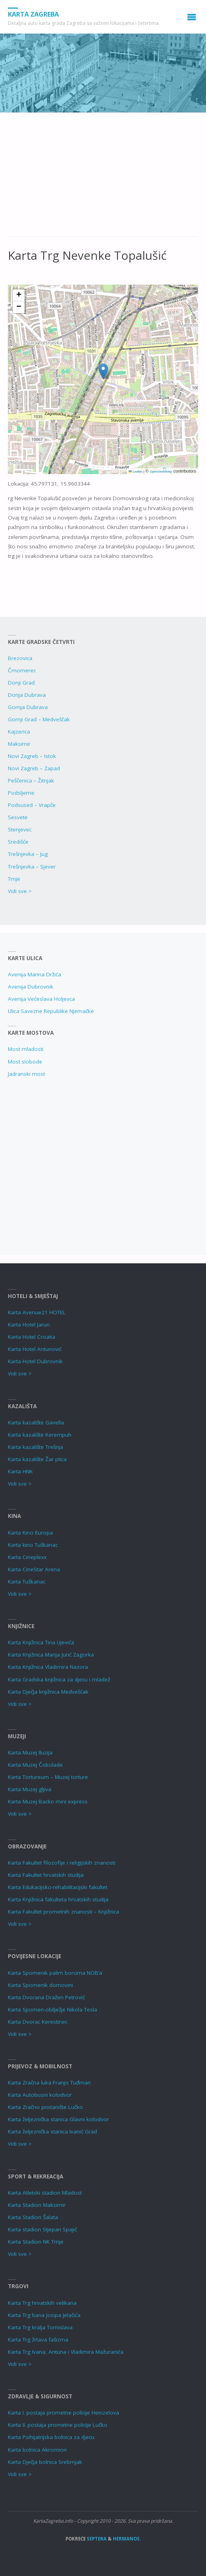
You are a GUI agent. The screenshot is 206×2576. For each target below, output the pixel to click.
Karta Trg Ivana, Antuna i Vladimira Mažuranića (66, 2351)
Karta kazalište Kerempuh (39, 1434)
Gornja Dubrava (28, 707)
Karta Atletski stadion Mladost (45, 2192)
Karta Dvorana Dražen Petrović (46, 1997)
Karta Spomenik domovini (40, 1985)
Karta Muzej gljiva (29, 1789)
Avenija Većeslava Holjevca (41, 998)
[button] (103, 371)
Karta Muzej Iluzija (30, 1752)
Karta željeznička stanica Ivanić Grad (52, 2131)
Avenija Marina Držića (34, 974)
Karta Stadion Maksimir (37, 2204)
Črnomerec (22, 670)
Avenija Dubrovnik (30, 986)
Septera (96, 2539)
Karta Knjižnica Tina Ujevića (41, 1642)
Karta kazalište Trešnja (35, 1446)
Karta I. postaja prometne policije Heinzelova (63, 2412)
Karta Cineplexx (27, 1557)
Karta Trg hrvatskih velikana (42, 2302)
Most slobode (25, 1061)
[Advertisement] (103, 178)
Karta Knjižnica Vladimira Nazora (48, 1666)
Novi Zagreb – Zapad (34, 768)
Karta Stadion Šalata (33, 2217)
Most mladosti (25, 1049)
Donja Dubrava (27, 694)
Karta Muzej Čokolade (35, 1764)
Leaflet (135, 471)
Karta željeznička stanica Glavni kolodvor (58, 2119)
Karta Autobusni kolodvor (40, 2094)
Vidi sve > (20, 891)
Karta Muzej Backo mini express (48, 1801)
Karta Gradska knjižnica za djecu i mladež (59, 1679)
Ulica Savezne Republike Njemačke (51, 1011)
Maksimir (19, 743)
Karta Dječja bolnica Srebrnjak (45, 2461)
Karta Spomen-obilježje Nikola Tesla (52, 2009)
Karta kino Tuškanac (33, 1544)
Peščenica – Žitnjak (31, 780)
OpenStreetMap (161, 471)
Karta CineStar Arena (34, 1569)
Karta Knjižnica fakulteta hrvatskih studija (58, 1899)
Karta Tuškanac (26, 1581)
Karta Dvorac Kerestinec (37, 2021)
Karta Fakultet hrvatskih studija (46, 1874)
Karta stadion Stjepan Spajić (42, 2229)
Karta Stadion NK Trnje (36, 2241)
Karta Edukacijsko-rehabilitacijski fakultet (57, 1887)
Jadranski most (26, 1073)
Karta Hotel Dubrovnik (35, 1361)
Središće (18, 841)
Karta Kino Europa (30, 1532)
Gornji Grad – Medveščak (39, 719)
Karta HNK (20, 1471)
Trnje (14, 878)
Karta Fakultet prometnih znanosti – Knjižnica (63, 1911)
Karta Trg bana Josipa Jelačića (44, 2315)
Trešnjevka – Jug (28, 853)
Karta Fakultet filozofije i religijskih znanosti (61, 1862)
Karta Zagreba (33, 14)
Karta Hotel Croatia (31, 1336)
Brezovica (20, 658)
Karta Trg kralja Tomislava (40, 2327)
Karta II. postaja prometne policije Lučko (57, 2424)
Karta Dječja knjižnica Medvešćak (48, 1691)
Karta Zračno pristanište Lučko (45, 2107)
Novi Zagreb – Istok (32, 756)
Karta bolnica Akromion (37, 2449)
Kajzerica (19, 731)
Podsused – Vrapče (32, 805)
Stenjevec (20, 829)
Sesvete (18, 817)
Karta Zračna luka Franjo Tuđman (49, 2082)
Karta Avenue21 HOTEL (37, 1312)
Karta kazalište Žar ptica (37, 1459)
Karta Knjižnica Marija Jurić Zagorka (51, 1654)
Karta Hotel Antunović (35, 1349)
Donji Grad (21, 682)
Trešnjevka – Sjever (32, 866)
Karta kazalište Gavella (36, 1422)
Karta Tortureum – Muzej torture (48, 1776)
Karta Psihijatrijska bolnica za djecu (51, 2437)
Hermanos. (127, 2539)
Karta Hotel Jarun (29, 1324)
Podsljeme (21, 792)
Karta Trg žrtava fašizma (38, 2339)
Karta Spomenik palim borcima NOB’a (55, 1972)
